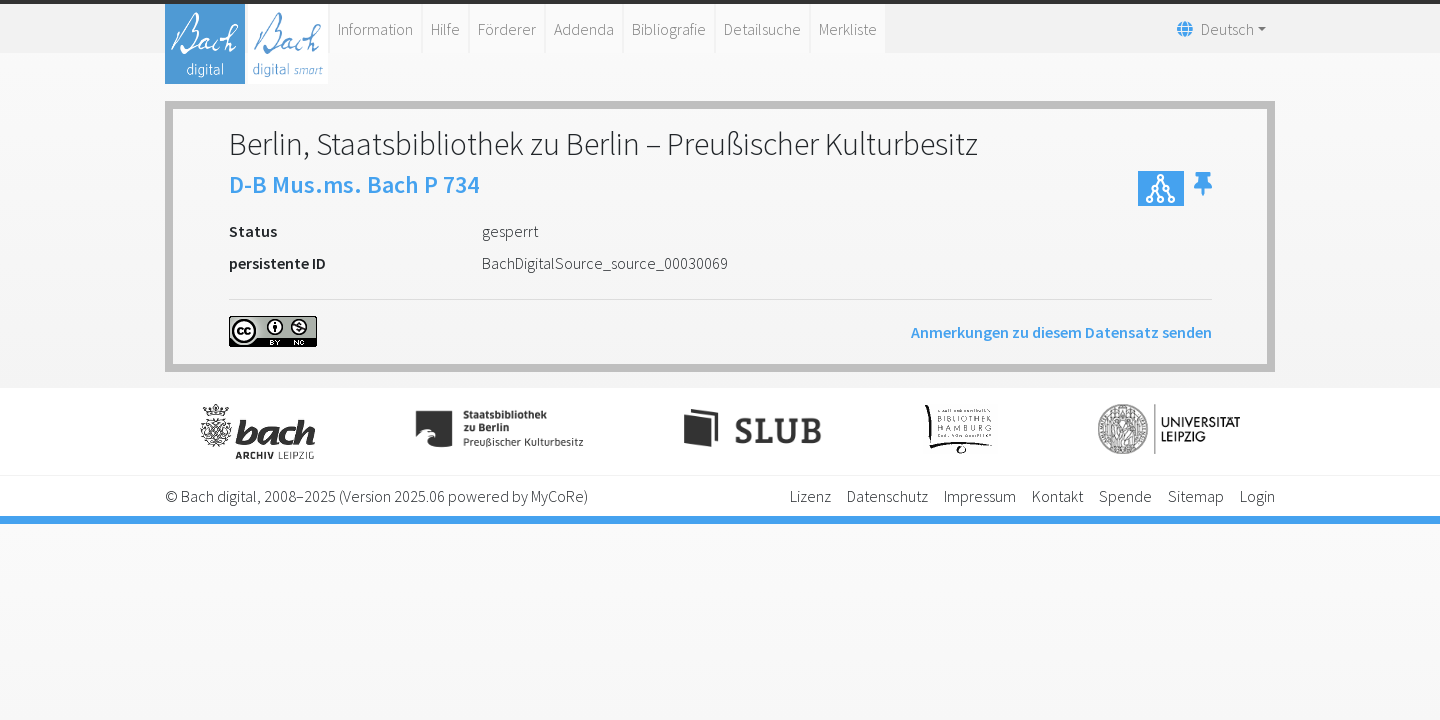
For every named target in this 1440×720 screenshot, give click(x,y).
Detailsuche (762, 29)
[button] (1203, 188)
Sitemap (1196, 496)
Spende (1125, 496)
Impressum (980, 496)
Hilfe (445, 29)
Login (1257, 496)
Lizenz (810, 496)
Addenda (584, 29)
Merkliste (848, 29)
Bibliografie (669, 29)
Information (375, 29)
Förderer (507, 29)
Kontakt (1057, 496)
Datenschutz (887, 496)
